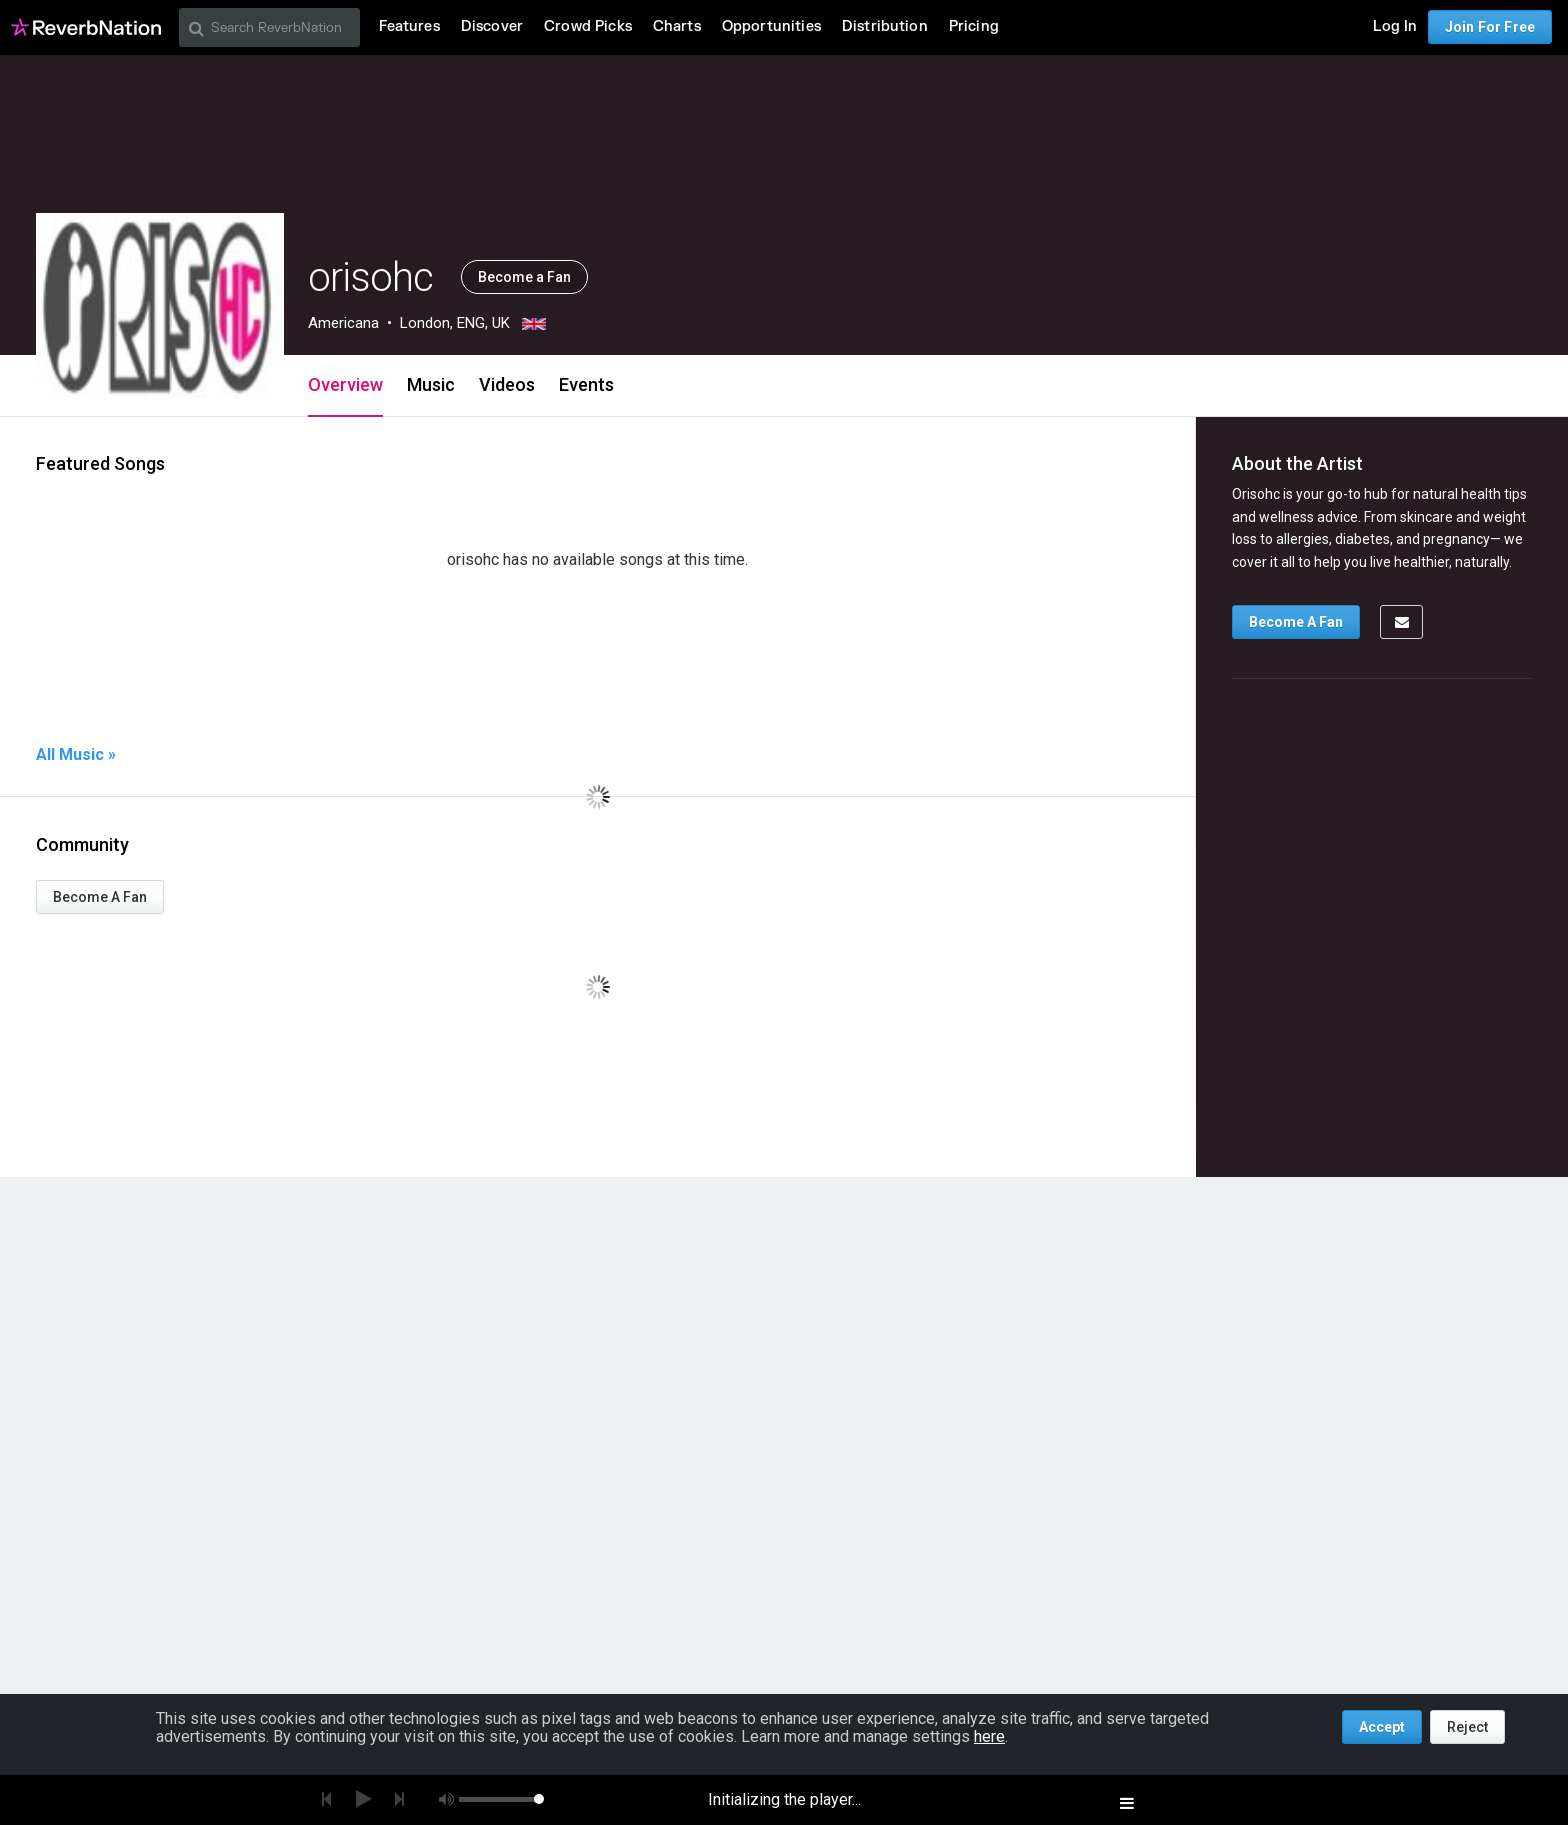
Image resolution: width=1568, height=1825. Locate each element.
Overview (345, 384)
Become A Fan (100, 897)
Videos (507, 384)
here (989, 1736)
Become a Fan (524, 277)
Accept (1382, 1727)
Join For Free (1490, 27)
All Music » (76, 755)
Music (431, 384)
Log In (1395, 26)
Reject (1467, 1727)
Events (586, 384)
